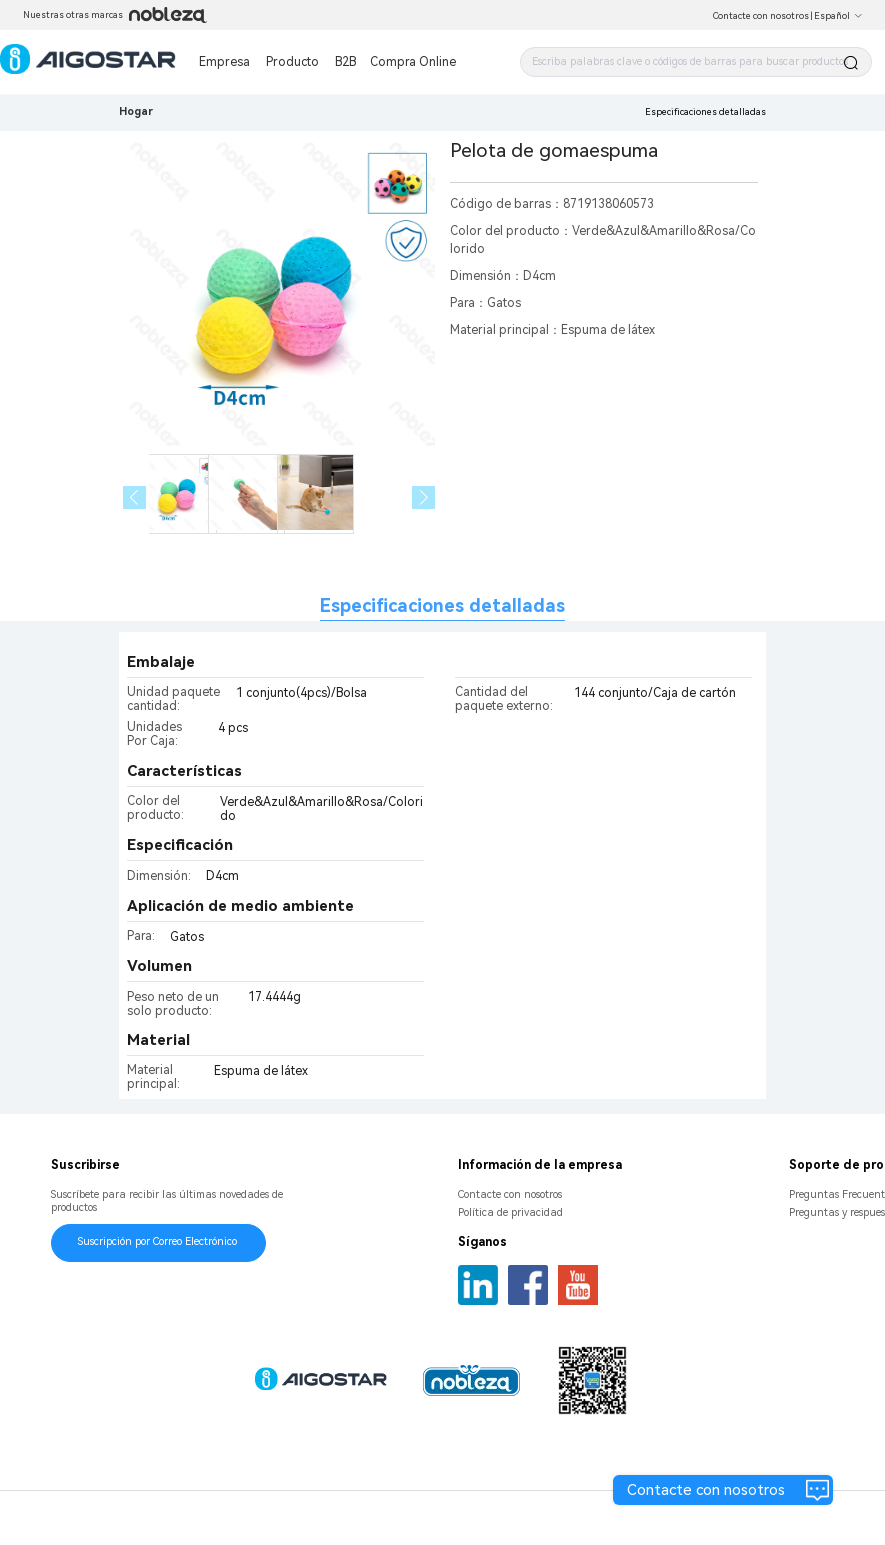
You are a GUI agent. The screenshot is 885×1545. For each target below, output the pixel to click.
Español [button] (838, 16)
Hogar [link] (136, 111)
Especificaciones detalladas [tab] (442, 605)
